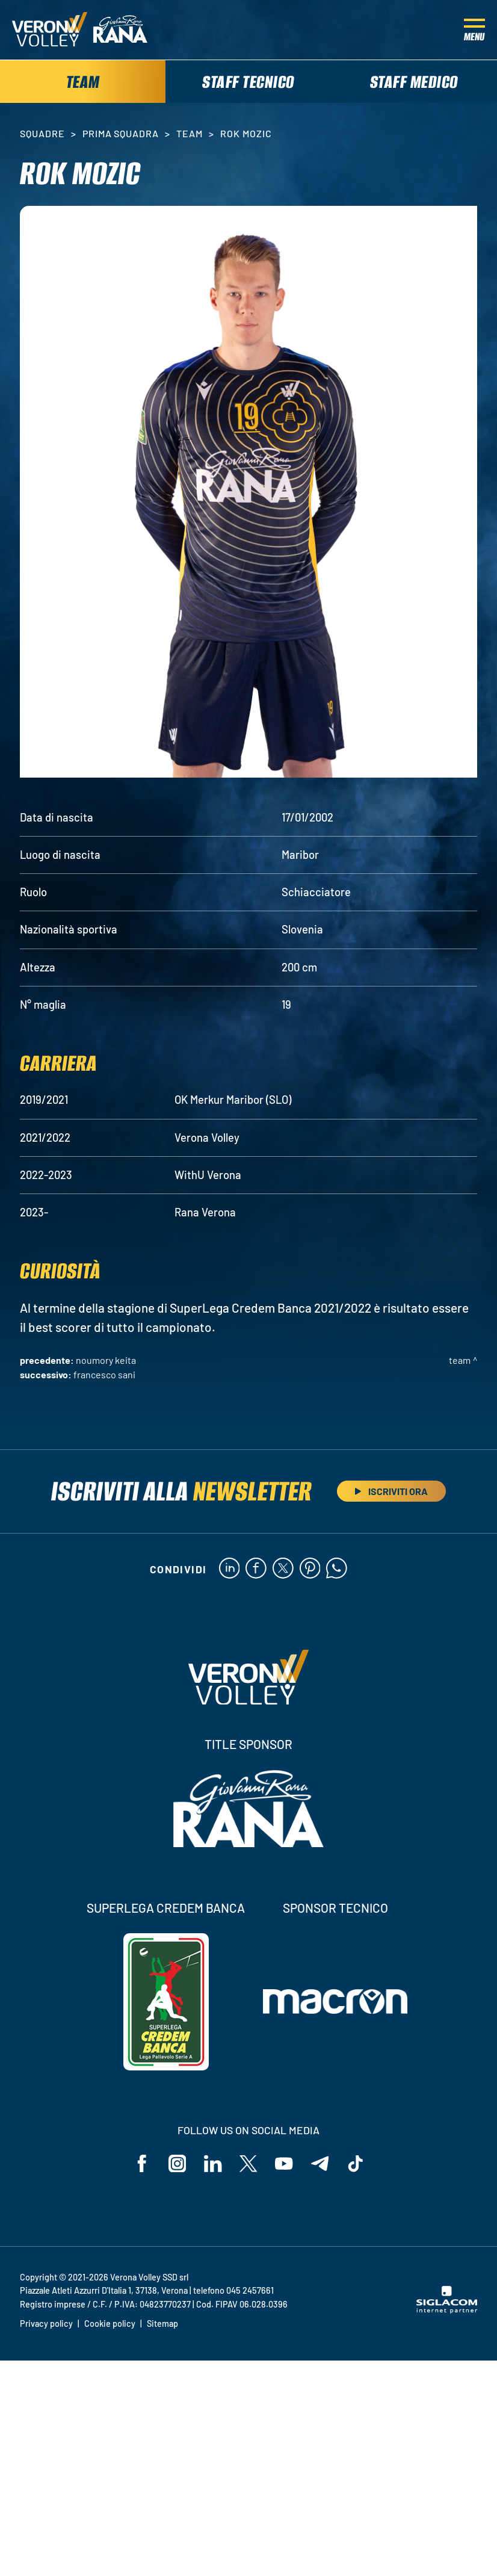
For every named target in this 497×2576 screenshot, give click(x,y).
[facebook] (256, 1570)
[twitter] (283, 1570)
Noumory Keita (106, 1361)
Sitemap (162, 2325)
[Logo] (49, 30)
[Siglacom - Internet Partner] (446, 2311)
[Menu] (474, 30)
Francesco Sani (104, 1375)
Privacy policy (46, 2325)
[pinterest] (310, 1570)
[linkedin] (228, 1570)
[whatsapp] (337, 1570)
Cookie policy (109, 2325)
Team (189, 134)
